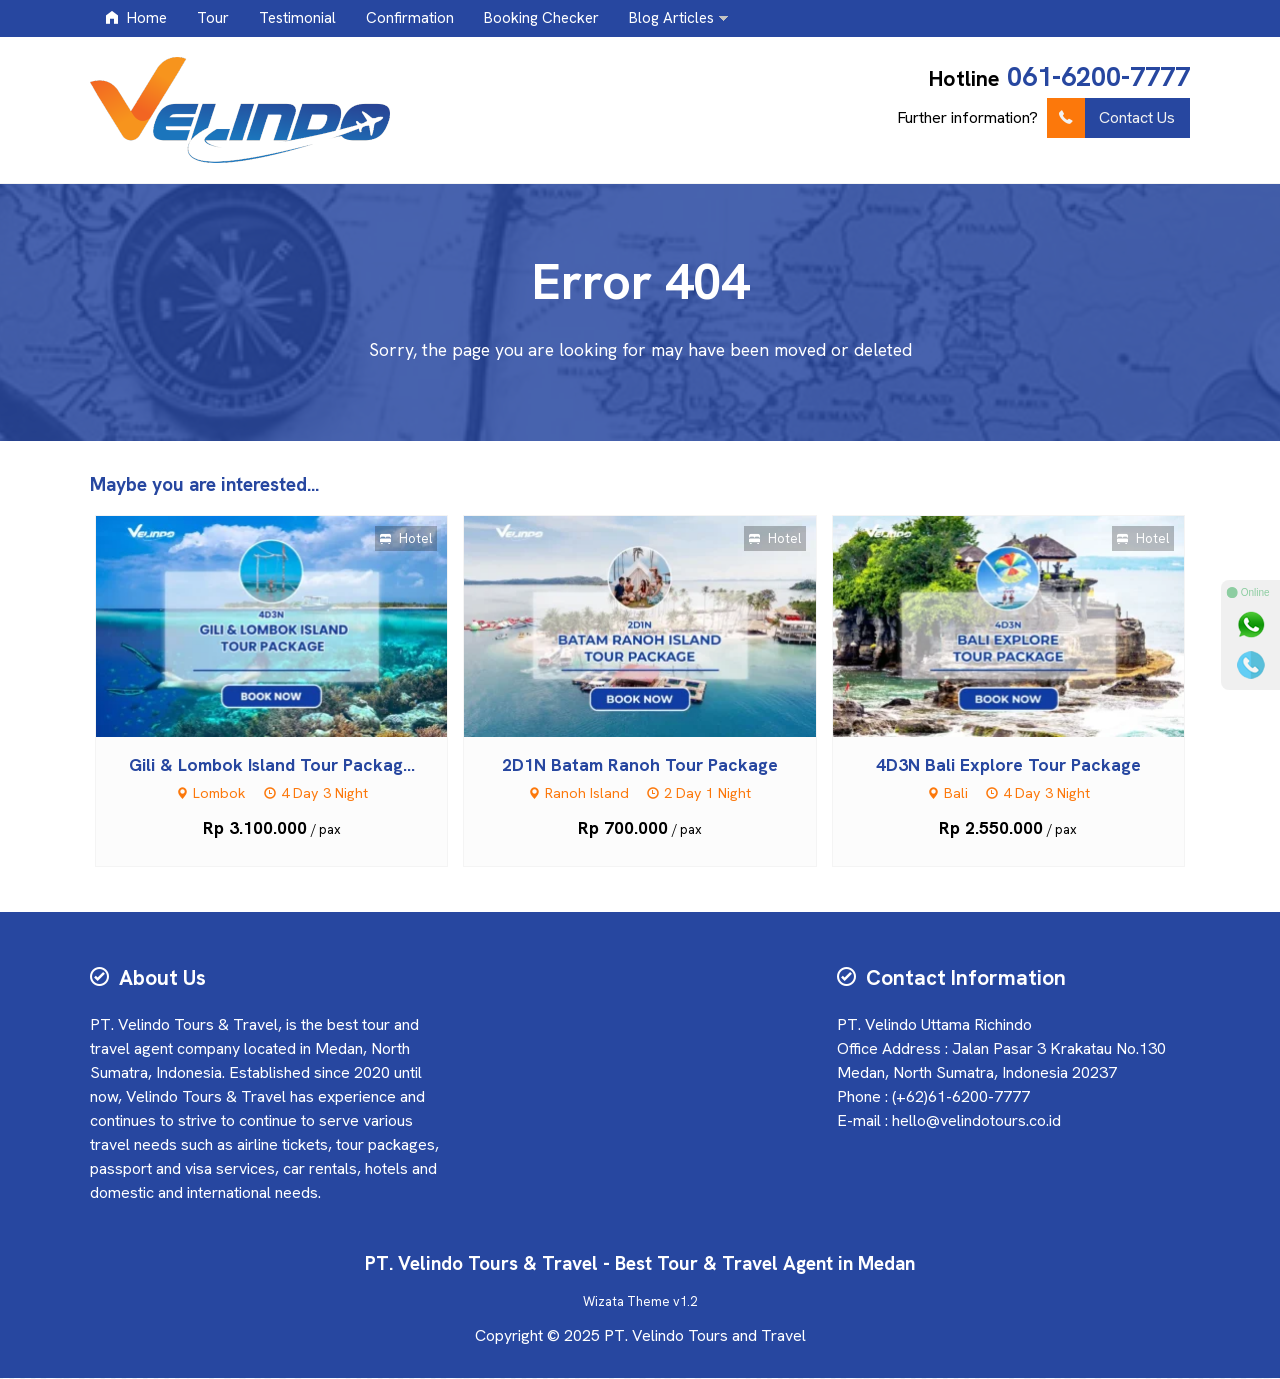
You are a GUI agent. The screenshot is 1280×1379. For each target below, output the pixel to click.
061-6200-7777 (1098, 76)
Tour (213, 18)
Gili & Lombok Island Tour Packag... (272, 765)
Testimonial (297, 18)
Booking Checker (541, 18)
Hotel (406, 539)
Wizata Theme (626, 1302)
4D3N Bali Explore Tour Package (1008, 765)
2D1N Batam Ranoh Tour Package (640, 765)
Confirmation (410, 18)
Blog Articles (671, 18)
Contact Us (1111, 118)
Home (136, 18)
